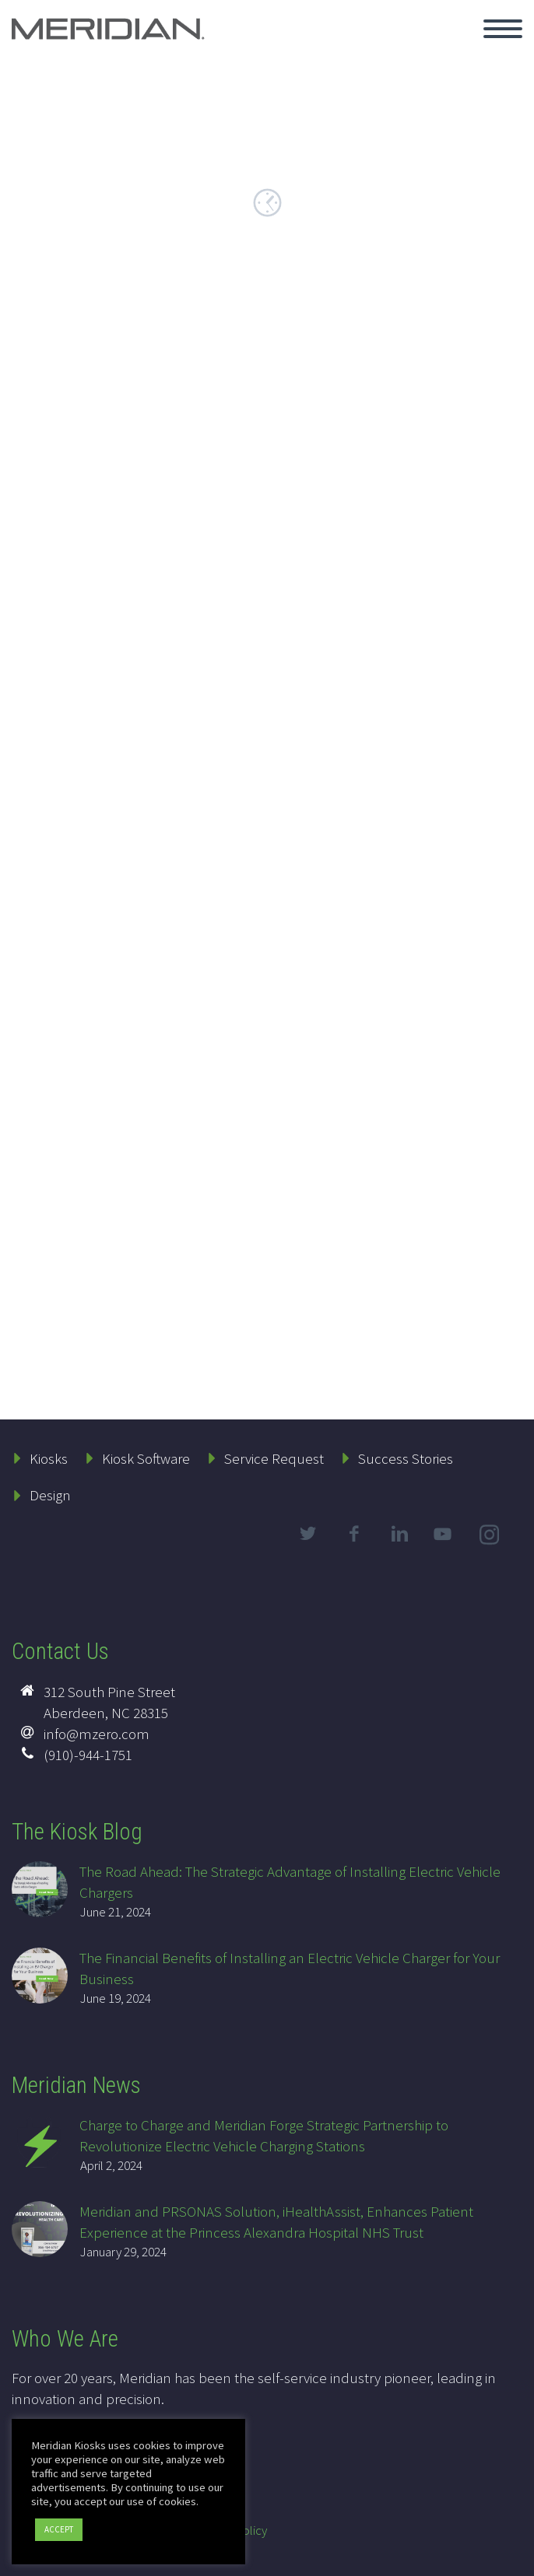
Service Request (274, 1458)
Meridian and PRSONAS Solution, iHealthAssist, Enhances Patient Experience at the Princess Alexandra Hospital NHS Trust (276, 2222)
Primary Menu (502, 29)
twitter (307, 1533)
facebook (353, 1533)
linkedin (399, 1533)
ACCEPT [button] (58, 2529)
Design (50, 1495)
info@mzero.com (96, 1733)
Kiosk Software (146, 1458)
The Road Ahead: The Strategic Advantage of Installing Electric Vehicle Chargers (290, 1882)
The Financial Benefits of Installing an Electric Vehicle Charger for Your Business (289, 1968)
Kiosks (49, 1458)
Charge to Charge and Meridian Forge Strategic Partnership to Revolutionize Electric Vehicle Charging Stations (263, 2135)
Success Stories (405, 1458)
